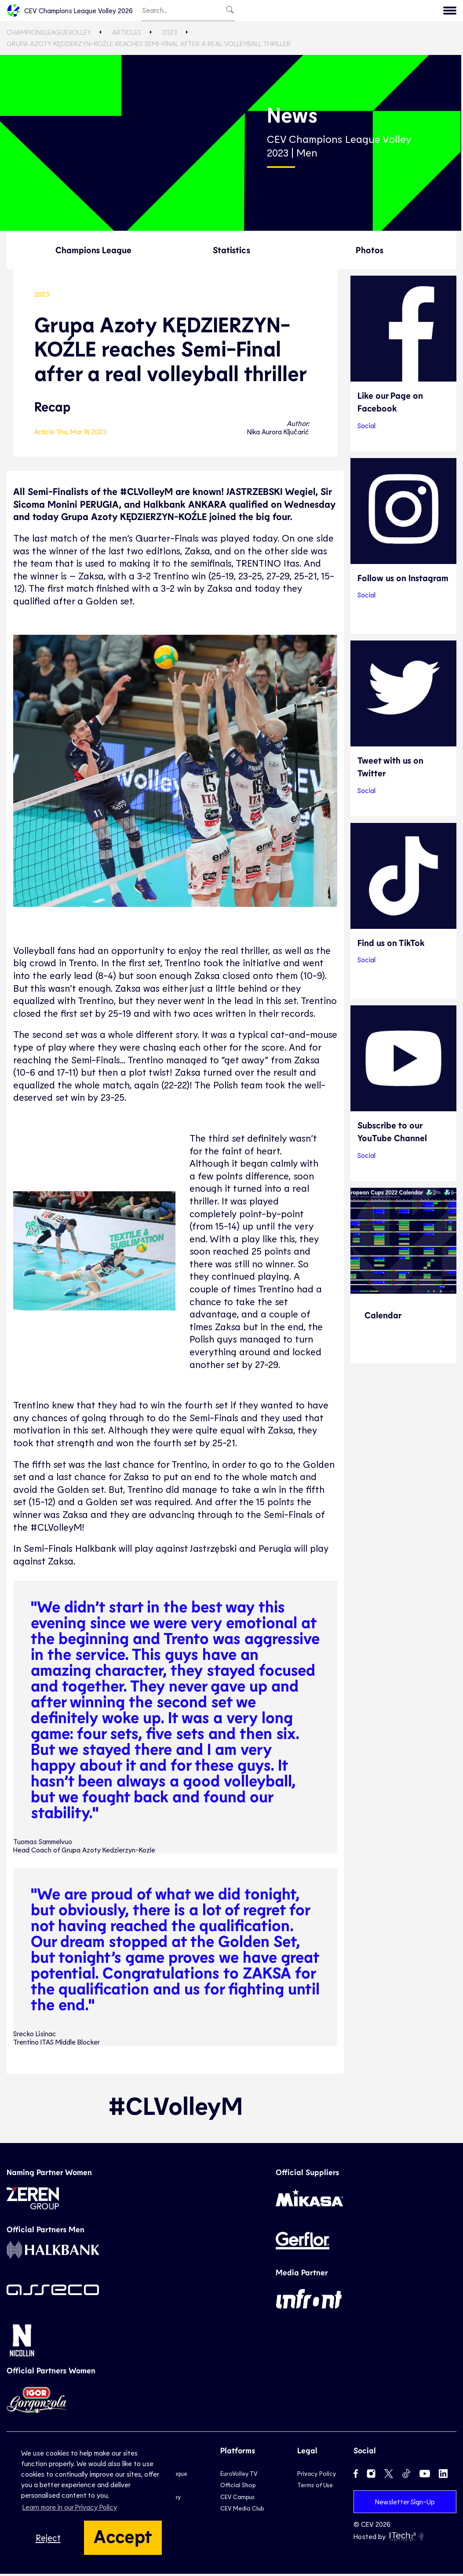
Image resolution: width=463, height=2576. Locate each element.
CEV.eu (437, 11)
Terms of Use (315, 2487)
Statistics (231, 251)
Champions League (93, 251)
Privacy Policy (316, 2475)
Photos (369, 251)
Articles (126, 34)
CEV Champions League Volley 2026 (70, 11)
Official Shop (237, 2487)
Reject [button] (48, 2537)
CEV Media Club (242, 2510)
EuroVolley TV (238, 2475)
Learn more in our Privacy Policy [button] (69, 2507)
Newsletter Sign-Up (405, 2504)
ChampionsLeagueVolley (49, 34)
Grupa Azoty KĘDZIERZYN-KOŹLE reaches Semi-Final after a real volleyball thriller (149, 45)
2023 (169, 34)
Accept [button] (123, 2536)
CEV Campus (237, 2499)
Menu (402, 11)
